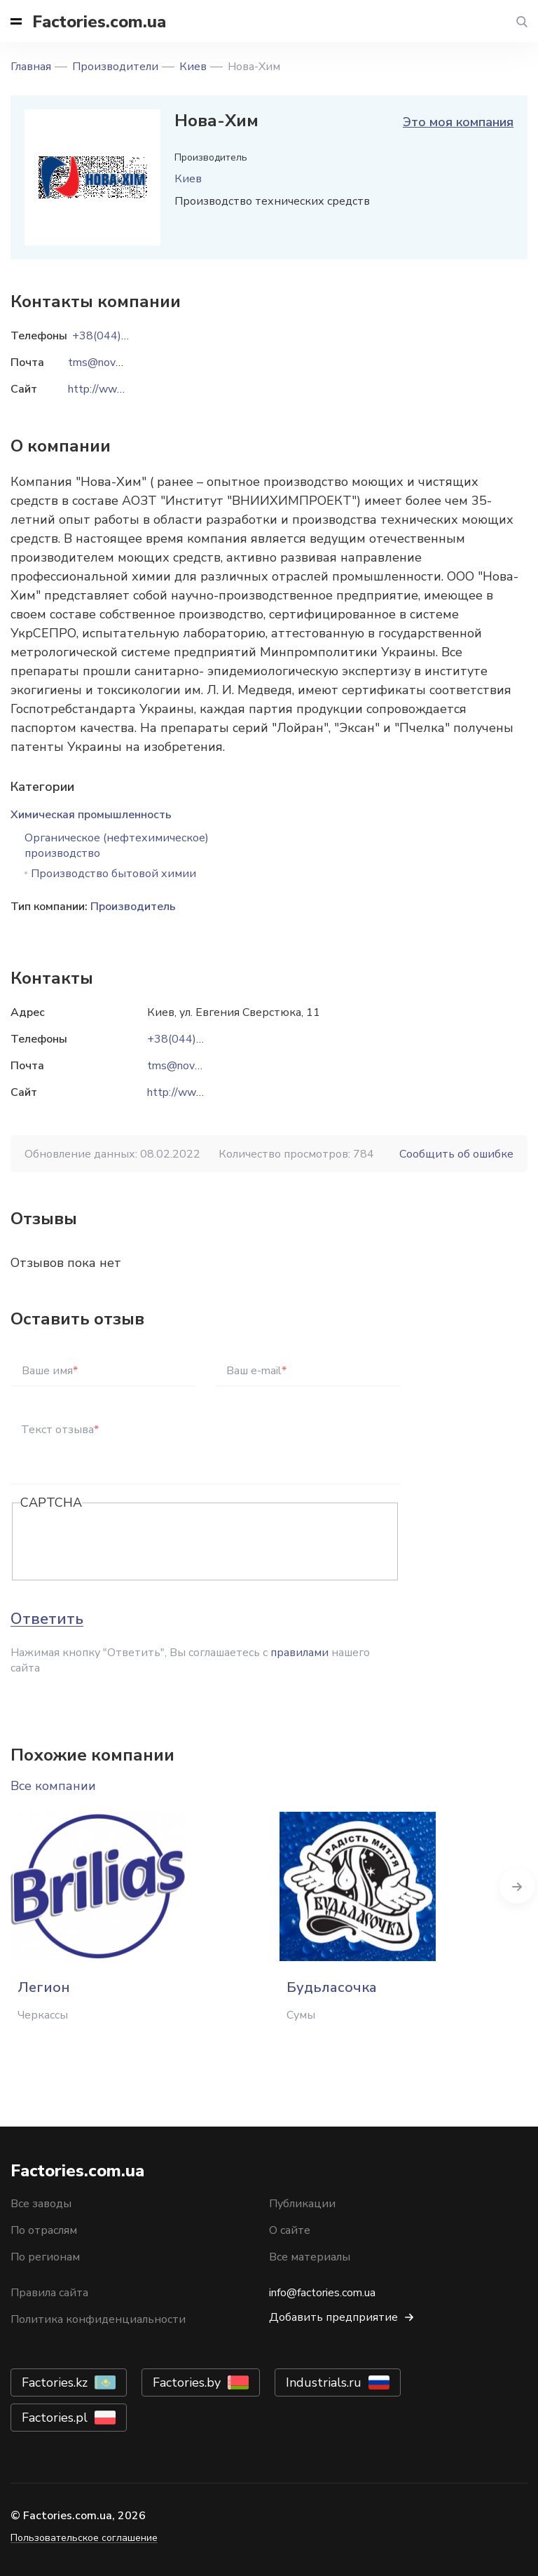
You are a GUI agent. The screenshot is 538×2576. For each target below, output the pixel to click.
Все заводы (41, 2203)
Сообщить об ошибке (456, 1154)
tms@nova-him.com (195, 1065)
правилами (299, 1652)
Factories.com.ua (99, 22)
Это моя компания (458, 122)
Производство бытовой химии (113, 873)
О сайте (289, 2230)
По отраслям (44, 2230)
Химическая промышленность (91, 814)
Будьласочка (332, 1987)
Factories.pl (55, 2417)
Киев (193, 66)
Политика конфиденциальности (98, 2319)
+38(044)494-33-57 (200, 1039)
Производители (115, 66)
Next (516, 1886)
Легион (44, 1987)
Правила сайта (49, 2292)
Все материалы (309, 2257)
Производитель (133, 906)
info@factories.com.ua (322, 2292)
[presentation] (126, 1542)
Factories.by (187, 2382)
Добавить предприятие (333, 2317)
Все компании (53, 1785)
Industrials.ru (323, 2382)
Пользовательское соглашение (84, 2537)
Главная (31, 66)
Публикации (302, 2203)
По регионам (45, 2257)
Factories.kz (55, 2382)
